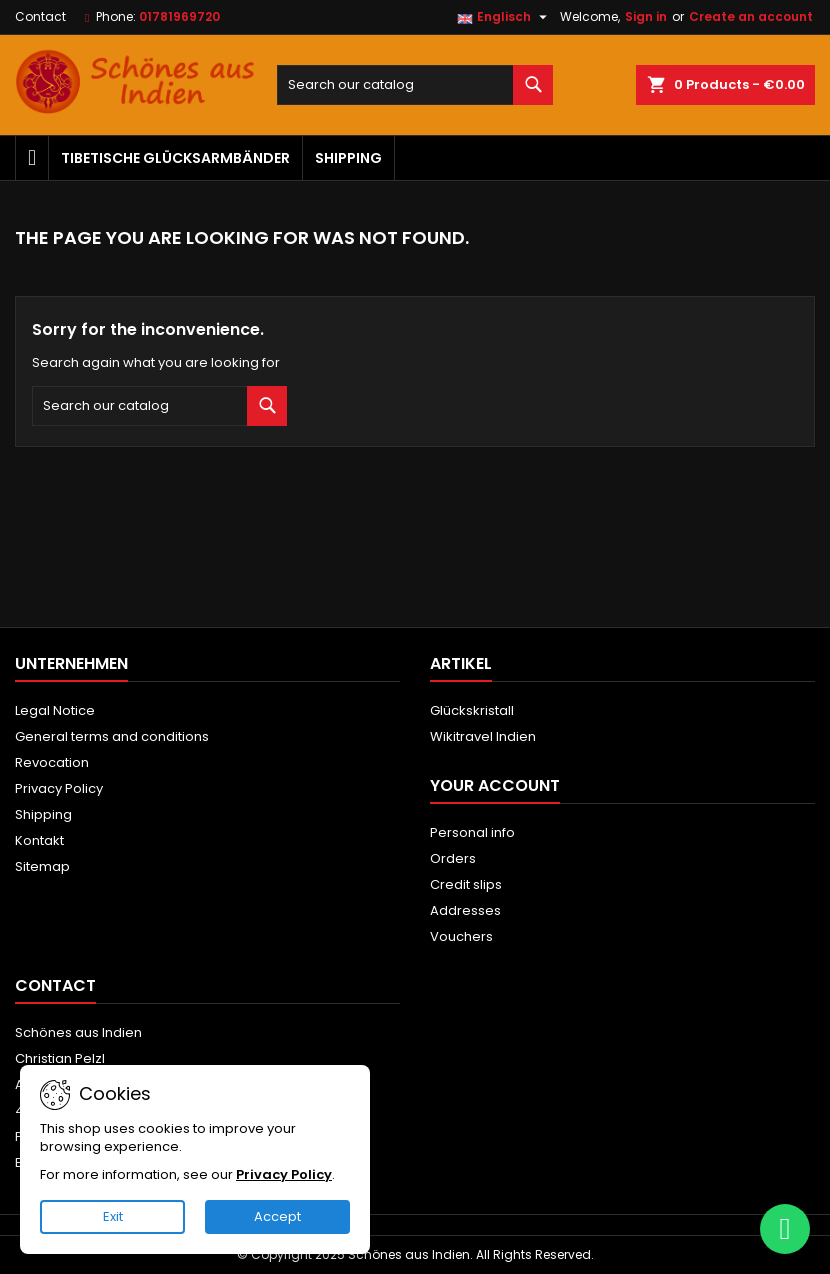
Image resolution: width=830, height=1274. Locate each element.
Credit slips (466, 884)
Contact (40, 16)
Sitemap (42, 866)
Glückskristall (472, 710)
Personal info (472, 832)
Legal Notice (55, 710)
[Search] (415, 85)
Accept (277, 1216)
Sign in (646, 16)
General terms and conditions (112, 736)
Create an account (751, 16)
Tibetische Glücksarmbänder (175, 158)
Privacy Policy (59, 788)
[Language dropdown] (504, 17)
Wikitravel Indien (483, 736)
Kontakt (39, 840)
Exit (113, 1216)
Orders (453, 858)
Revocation (52, 762)
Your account (495, 785)
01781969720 (179, 16)
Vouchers (461, 936)
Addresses (465, 910)
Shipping (348, 158)
